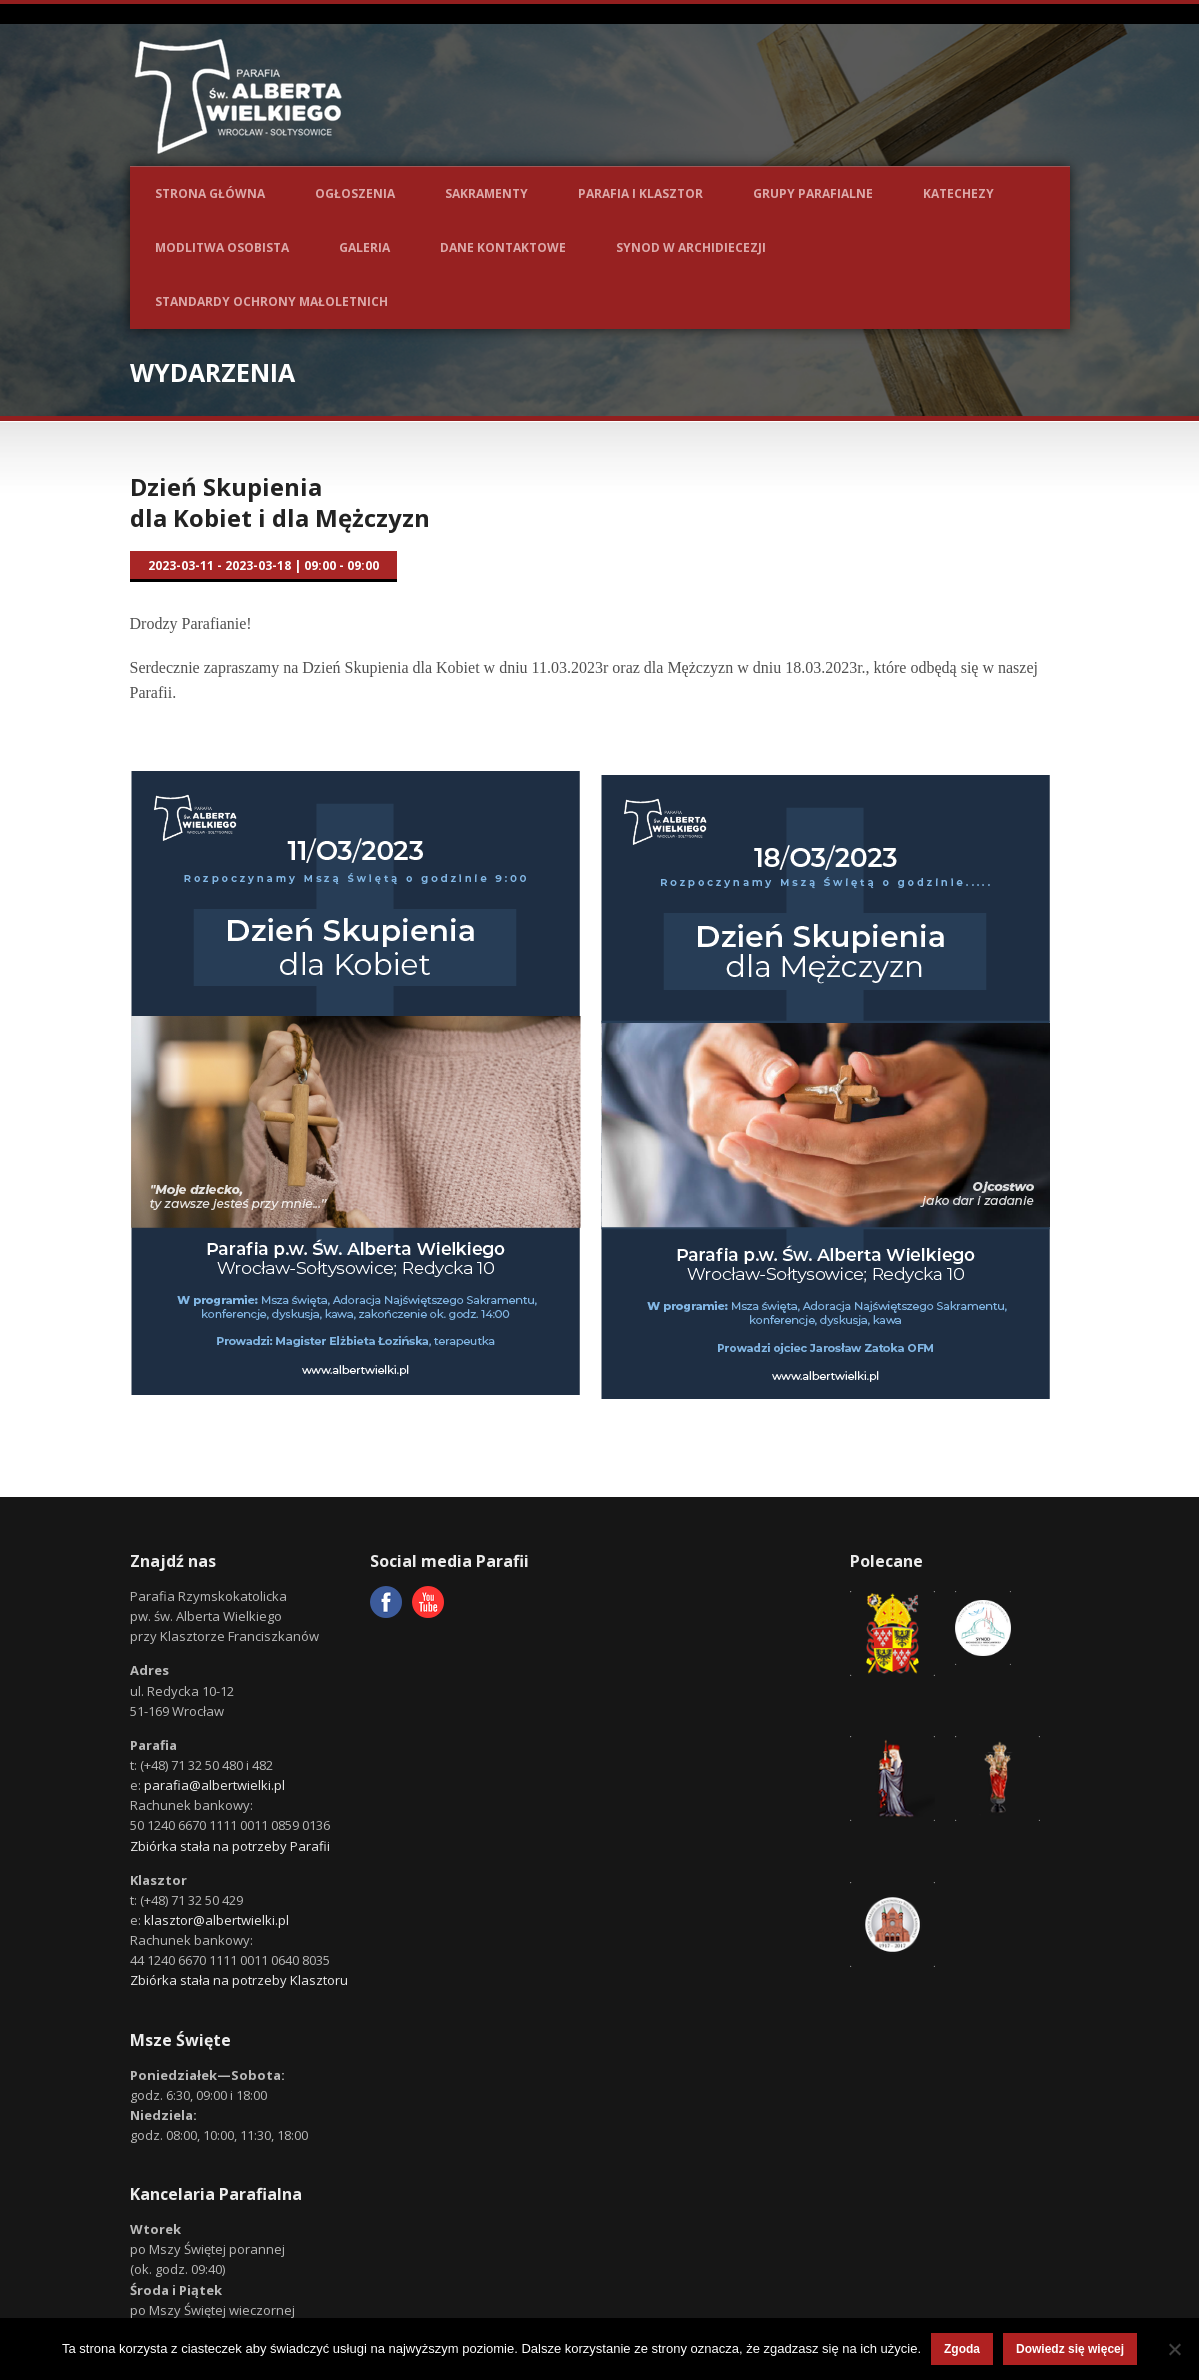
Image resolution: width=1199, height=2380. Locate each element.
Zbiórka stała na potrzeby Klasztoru (239, 1980)
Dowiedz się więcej (1070, 2349)
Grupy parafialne (813, 193)
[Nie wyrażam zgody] (1174, 2349)
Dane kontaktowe (503, 247)
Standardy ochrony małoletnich (271, 301)
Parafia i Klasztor (640, 193)
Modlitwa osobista (222, 247)
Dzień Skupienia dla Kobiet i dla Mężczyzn (280, 502)
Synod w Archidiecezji (691, 247)
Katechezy (958, 193)
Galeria (364, 247)
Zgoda (962, 2349)
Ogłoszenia (355, 193)
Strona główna (210, 193)
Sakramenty (486, 193)
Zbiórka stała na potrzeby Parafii (230, 1846)
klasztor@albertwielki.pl (216, 1920)
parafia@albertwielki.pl (214, 1785)
